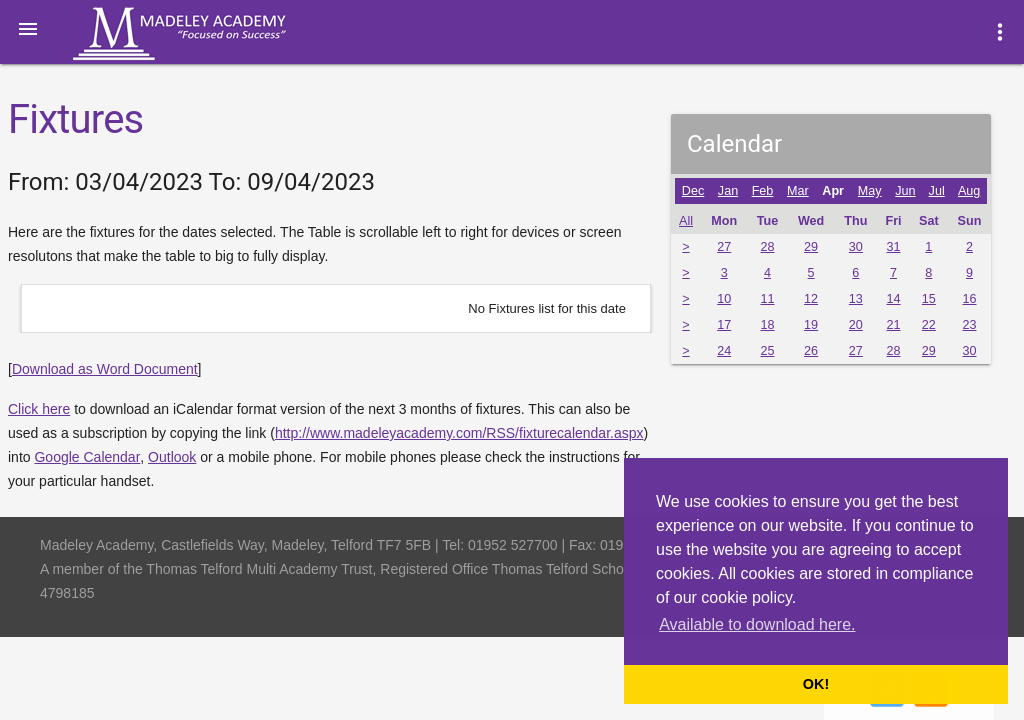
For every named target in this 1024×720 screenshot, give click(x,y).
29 (811, 247)
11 (767, 299)
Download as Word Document (105, 369)
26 (811, 351)
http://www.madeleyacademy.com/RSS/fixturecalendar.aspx (459, 433)
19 (811, 325)
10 (724, 299)
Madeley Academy (207, 34)
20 (856, 325)
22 (929, 325)
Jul (937, 191)
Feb (763, 191)
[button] (28, 28)
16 (969, 299)
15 (929, 299)
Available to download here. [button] (757, 624)
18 (767, 325)
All (686, 221)
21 (894, 325)
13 (856, 299)
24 (724, 351)
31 (894, 247)
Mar (798, 191)
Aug (969, 191)
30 (856, 247)
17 (724, 325)
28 (767, 247)
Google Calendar (87, 457)
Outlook (172, 457)
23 (969, 325)
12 (811, 299)
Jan (728, 191)
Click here (39, 409)
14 (894, 299)
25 (767, 351)
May (870, 191)
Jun (905, 191)
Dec (693, 191)
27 (724, 247)
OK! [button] (816, 684)
